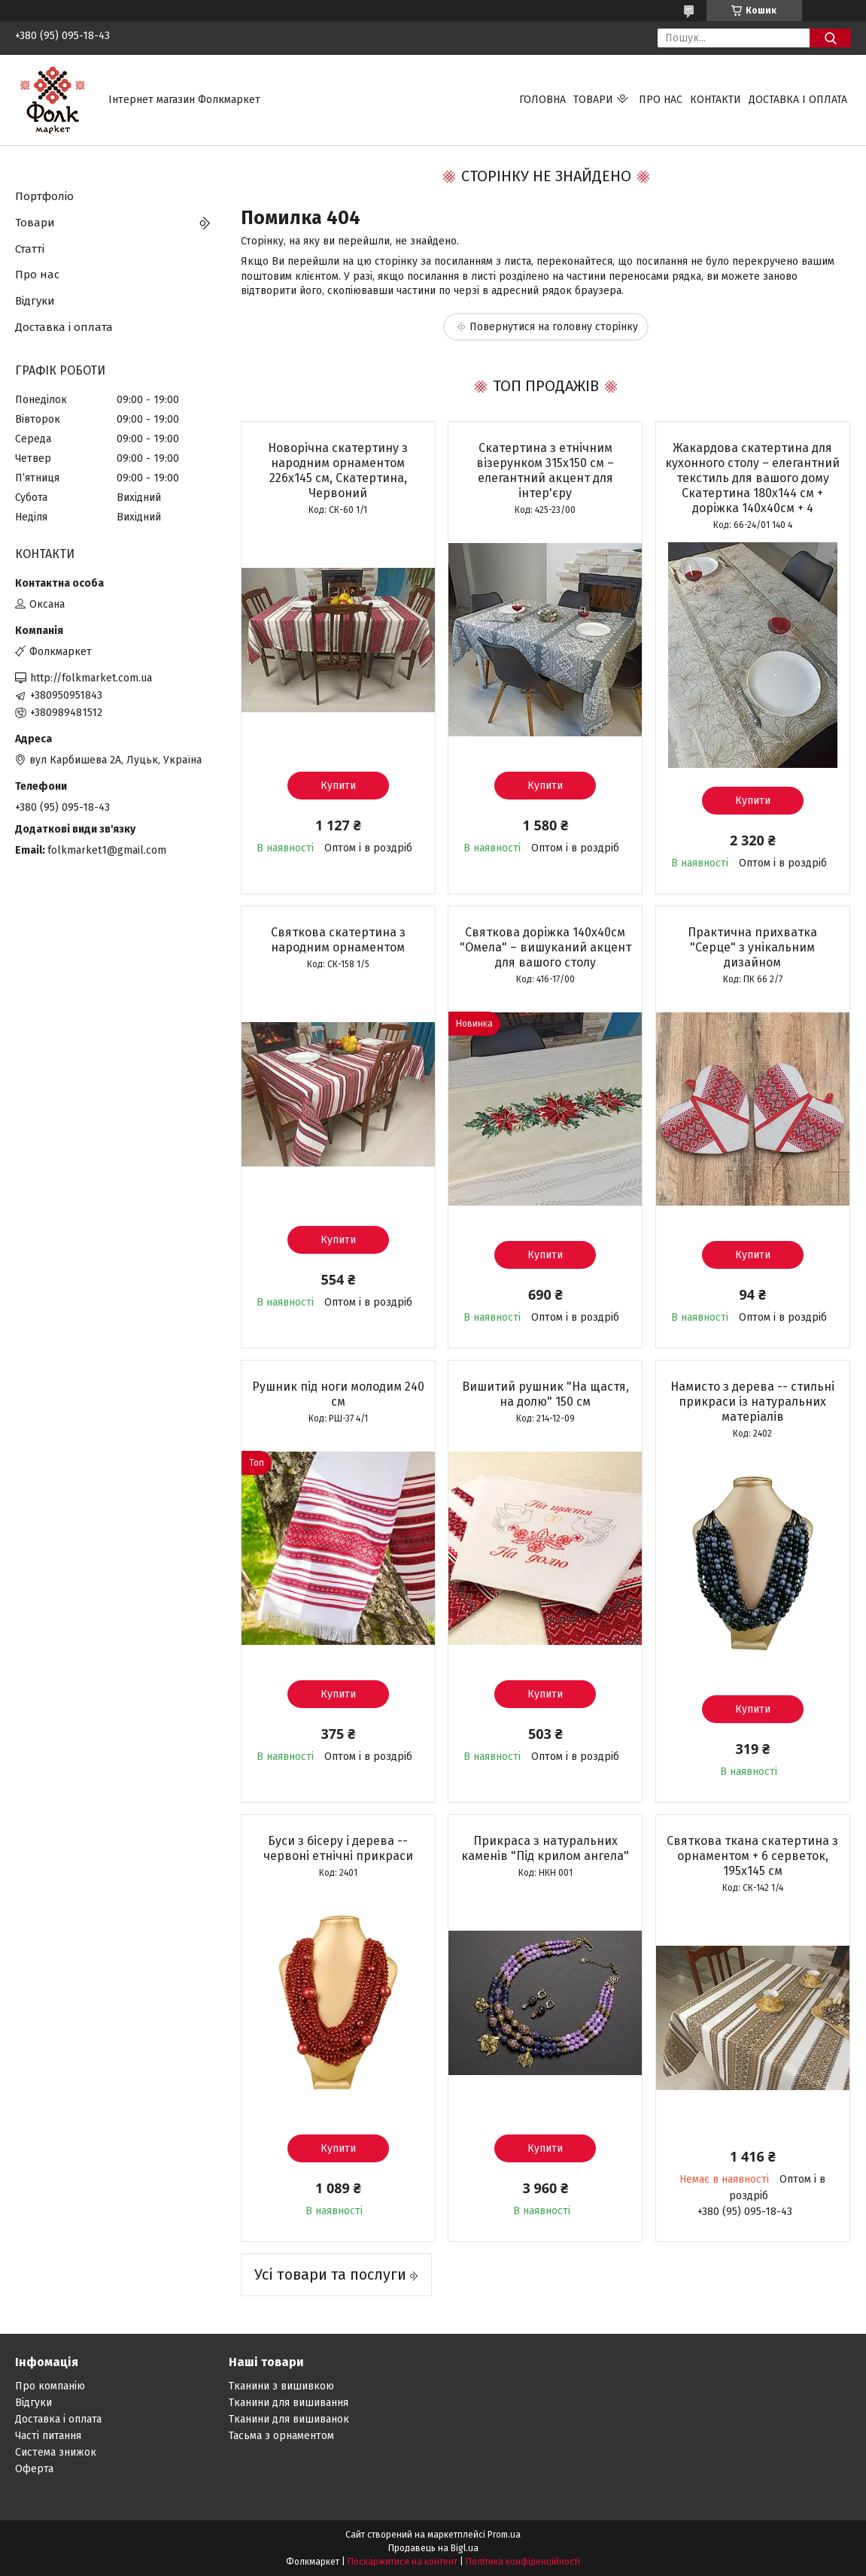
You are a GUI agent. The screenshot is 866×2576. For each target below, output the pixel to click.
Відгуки (35, 301)
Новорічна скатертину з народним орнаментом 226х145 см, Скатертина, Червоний (338, 470)
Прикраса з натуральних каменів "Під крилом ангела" (545, 1848)
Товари (593, 99)
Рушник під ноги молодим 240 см (338, 1394)
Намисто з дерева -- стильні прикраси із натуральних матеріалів (752, 1401)
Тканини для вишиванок (289, 2419)
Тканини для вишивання (288, 2402)
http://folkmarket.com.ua (91, 678)
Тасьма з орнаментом (281, 2435)
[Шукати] (830, 38)
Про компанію (50, 2386)
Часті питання (48, 2435)
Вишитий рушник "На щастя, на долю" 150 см (545, 1394)
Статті (29, 249)
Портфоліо (44, 196)
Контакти (715, 99)
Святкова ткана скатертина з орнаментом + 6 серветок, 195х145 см (752, 1856)
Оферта (34, 2468)
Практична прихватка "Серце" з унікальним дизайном (752, 947)
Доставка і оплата (798, 99)
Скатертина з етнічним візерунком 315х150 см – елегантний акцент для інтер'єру (545, 470)
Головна (542, 99)
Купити (338, 785)
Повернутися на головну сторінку (553, 326)
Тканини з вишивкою (281, 2386)
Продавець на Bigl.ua (433, 2548)
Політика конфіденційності (523, 2561)
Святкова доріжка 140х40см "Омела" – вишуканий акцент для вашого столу (545, 947)
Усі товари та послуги (330, 2274)
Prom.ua (504, 2534)
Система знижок (55, 2452)
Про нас (660, 99)
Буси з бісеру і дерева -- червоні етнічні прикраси (338, 1848)
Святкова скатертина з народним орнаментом (338, 939)
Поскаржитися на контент (402, 2561)
